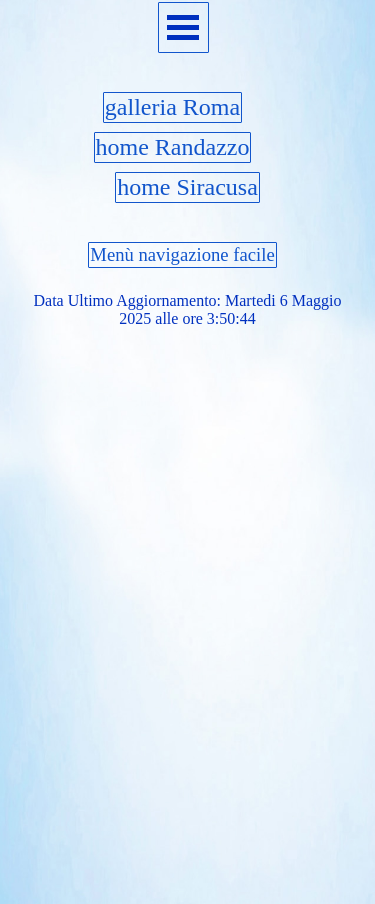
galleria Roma (172, 107)
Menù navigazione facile (182, 254)
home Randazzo (173, 147)
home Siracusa (187, 187)
